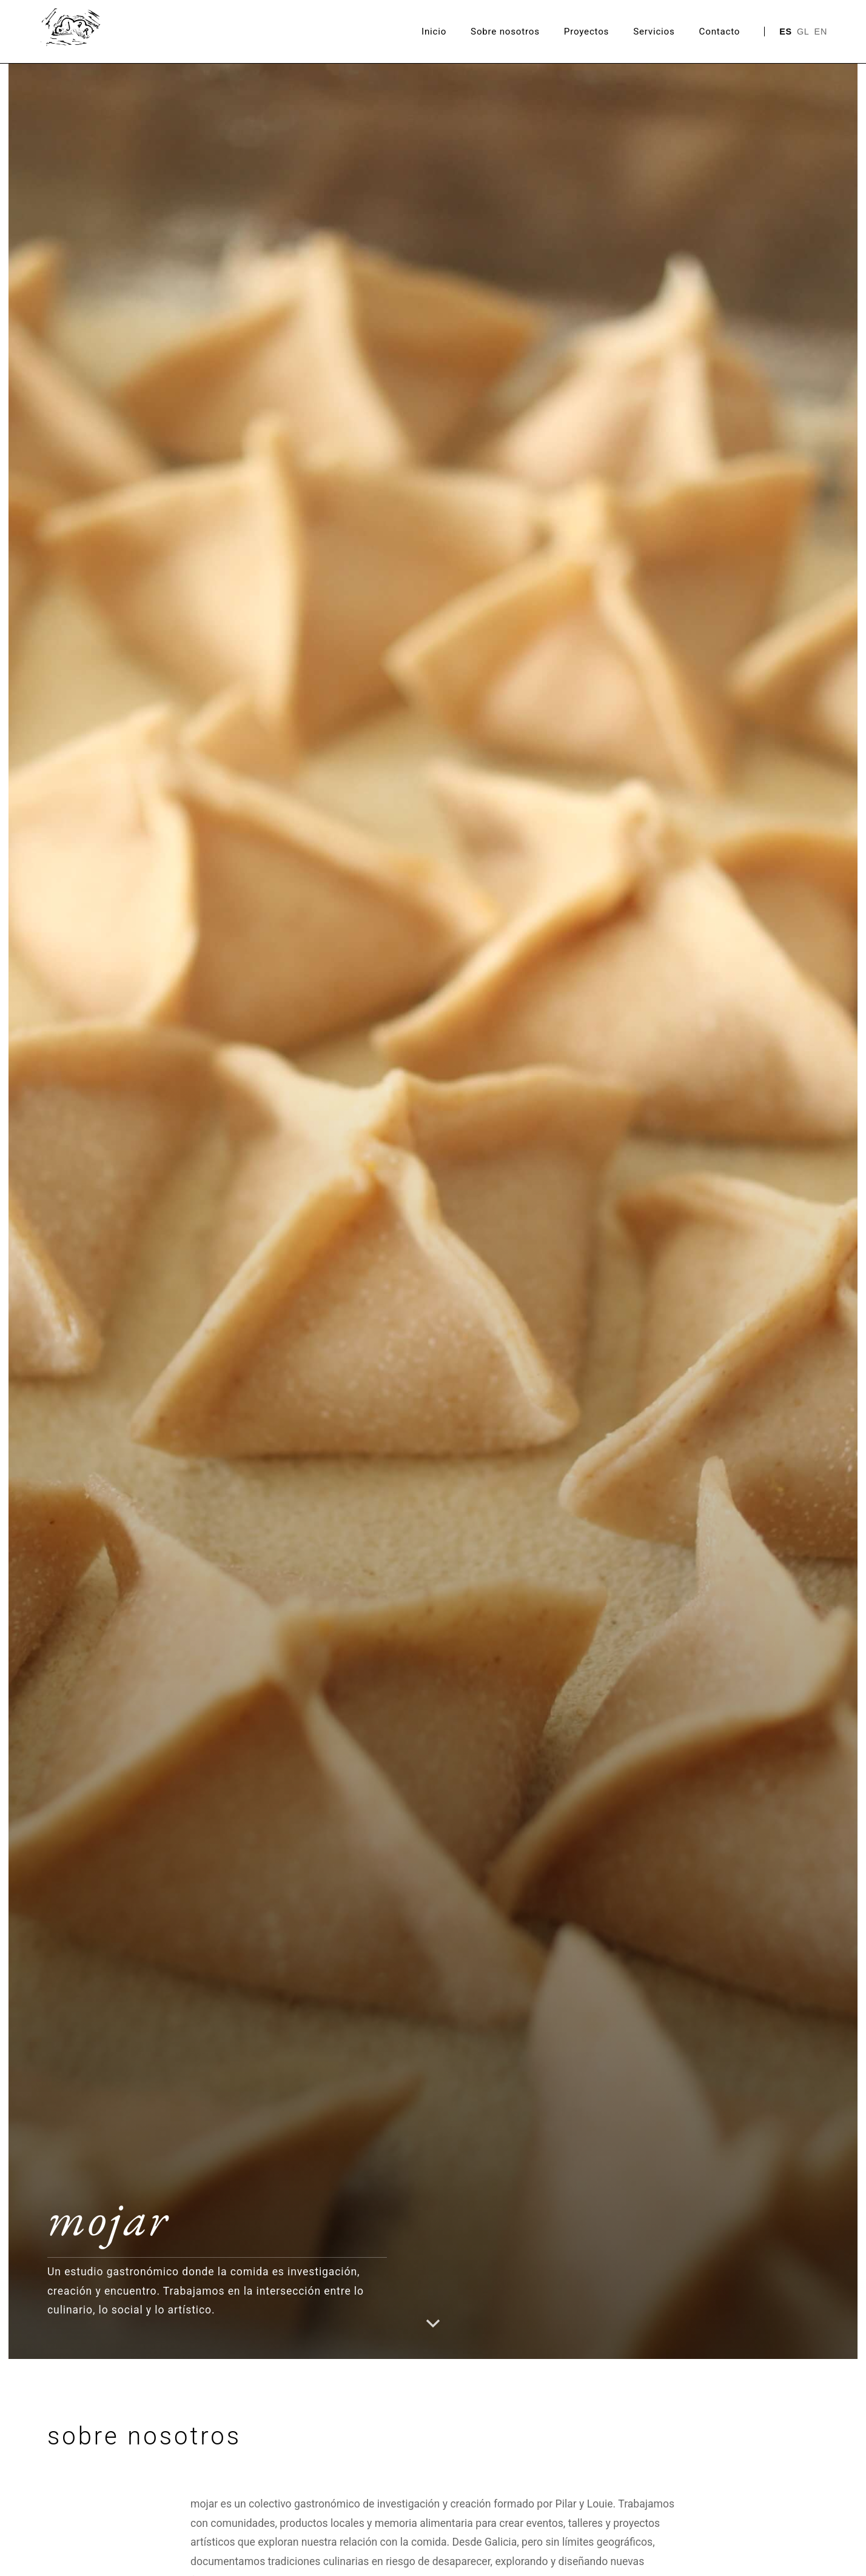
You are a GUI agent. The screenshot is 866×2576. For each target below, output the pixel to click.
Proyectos (586, 31)
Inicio (433, 31)
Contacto (719, 31)
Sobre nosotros (505, 31)
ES (785, 31)
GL (803, 31)
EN (820, 31)
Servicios (653, 31)
